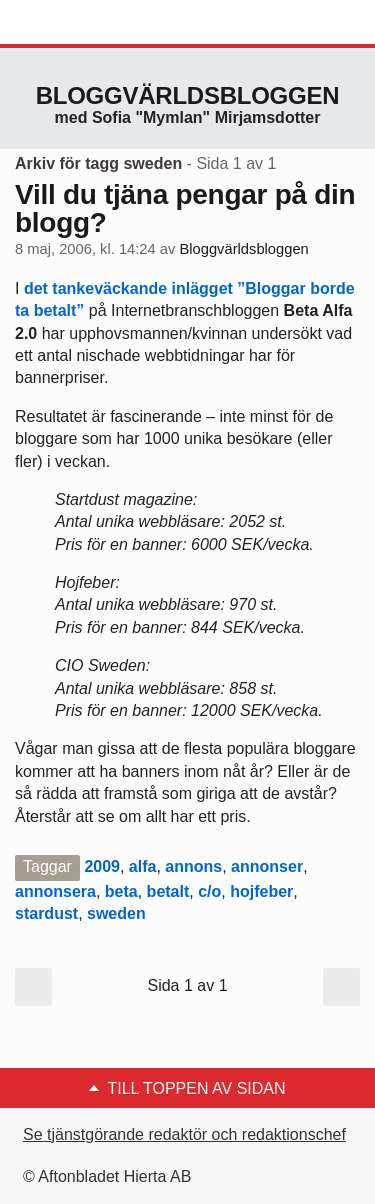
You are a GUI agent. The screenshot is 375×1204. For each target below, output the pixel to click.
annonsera (55, 891)
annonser (267, 866)
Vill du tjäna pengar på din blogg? (185, 208)
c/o (209, 891)
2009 (102, 866)
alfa (143, 866)
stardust (46, 913)
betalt (168, 891)
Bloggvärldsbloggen (188, 95)
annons (193, 866)
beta (121, 891)
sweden (116, 913)
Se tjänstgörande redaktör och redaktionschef (184, 1134)
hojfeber (261, 891)
